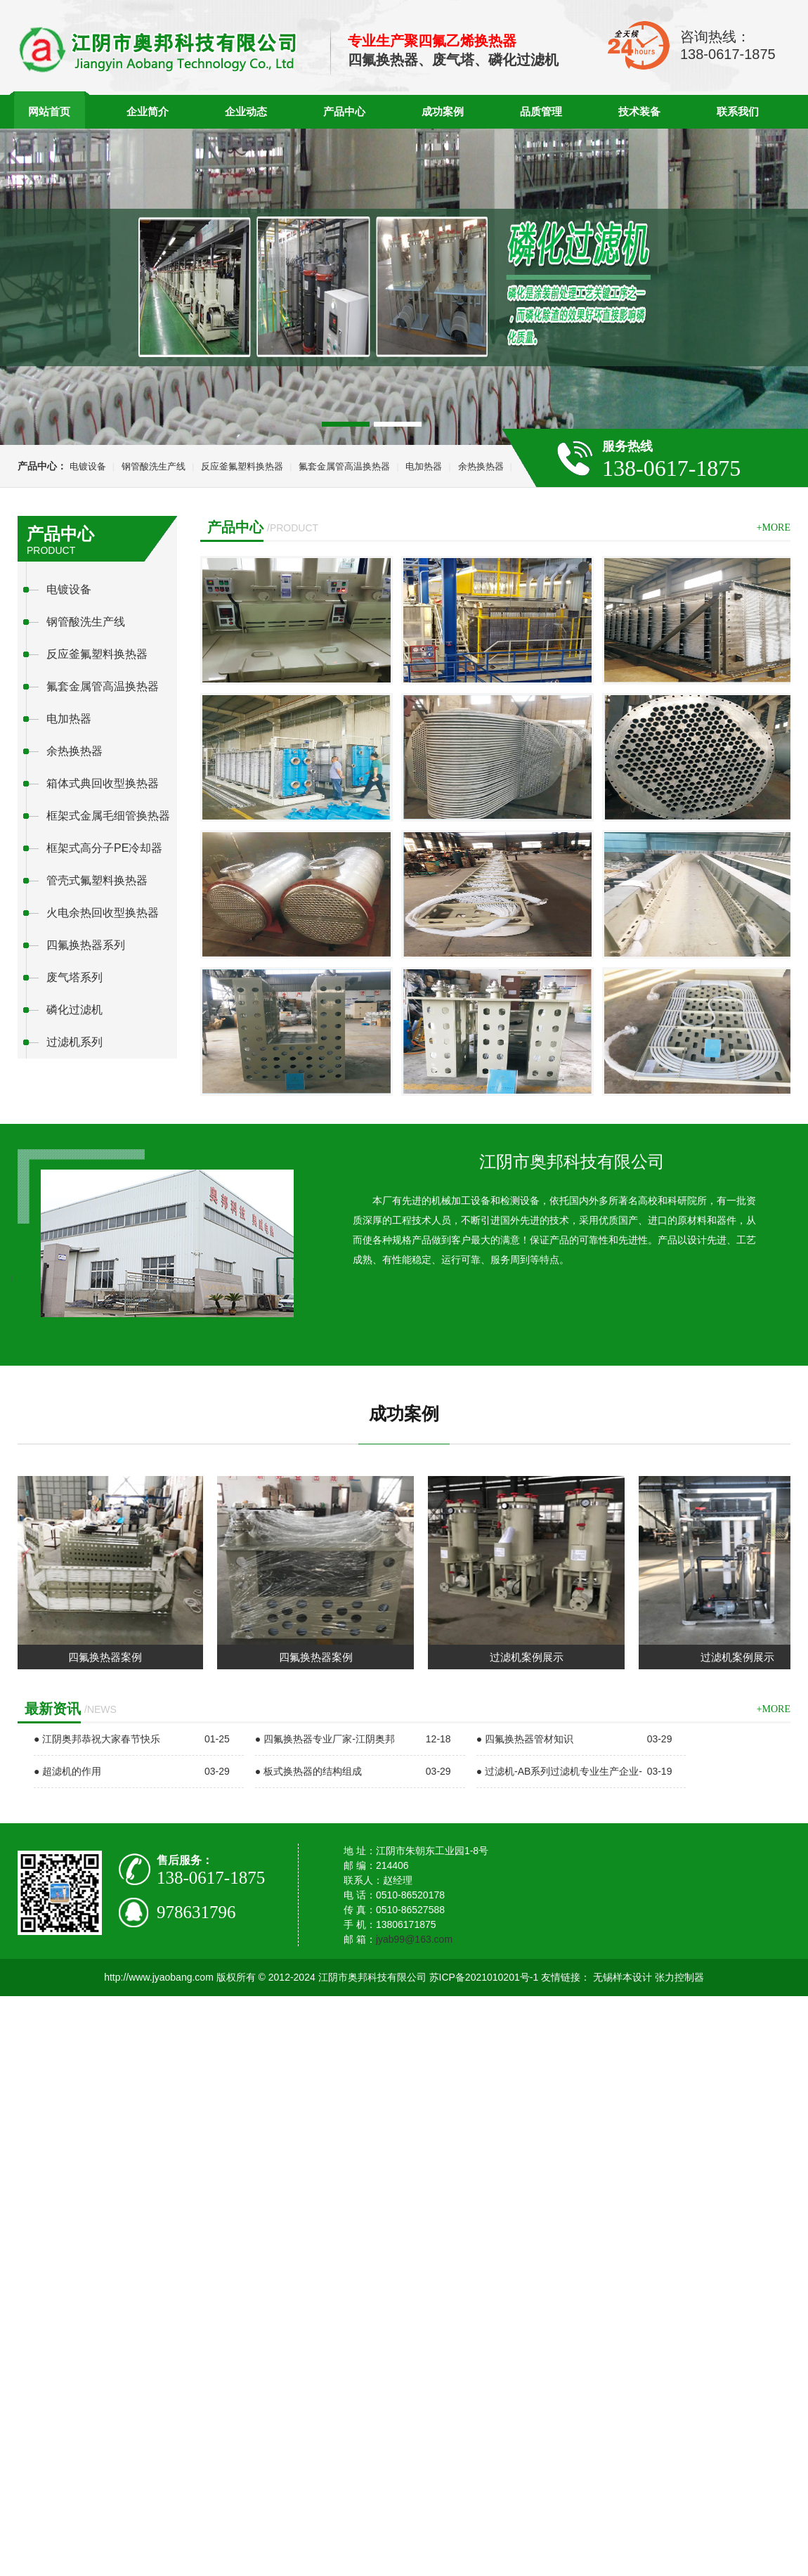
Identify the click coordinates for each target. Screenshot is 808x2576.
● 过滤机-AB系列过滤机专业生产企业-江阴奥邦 (559, 1787)
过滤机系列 (74, 1042)
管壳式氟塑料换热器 (97, 880)
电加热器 (423, 466)
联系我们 (738, 111)
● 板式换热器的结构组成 (308, 1771)
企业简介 (147, 111)
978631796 (196, 1912)
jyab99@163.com (414, 1939)
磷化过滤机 (74, 1010)
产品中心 (344, 111)
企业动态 (246, 111)
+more (773, 527)
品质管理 (541, 111)
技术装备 (639, 111)
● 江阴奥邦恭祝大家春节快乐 (97, 1739)
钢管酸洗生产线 (153, 466)
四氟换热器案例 (110, 1657)
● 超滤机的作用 (67, 1771)
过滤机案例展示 (531, 1657)
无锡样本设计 (622, 1977)
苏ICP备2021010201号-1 (484, 1977)
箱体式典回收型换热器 (102, 783)
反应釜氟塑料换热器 (242, 466)
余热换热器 (481, 466)
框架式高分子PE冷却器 (104, 848)
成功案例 (443, 111)
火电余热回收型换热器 (102, 913)
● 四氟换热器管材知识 (524, 1739)
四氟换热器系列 (85, 945)
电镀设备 (88, 466)
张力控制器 (679, 1977)
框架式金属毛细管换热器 (108, 816)
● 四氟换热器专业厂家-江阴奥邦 (325, 1739)
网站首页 (49, 111)
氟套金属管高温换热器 (344, 466)
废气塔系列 (74, 977)
